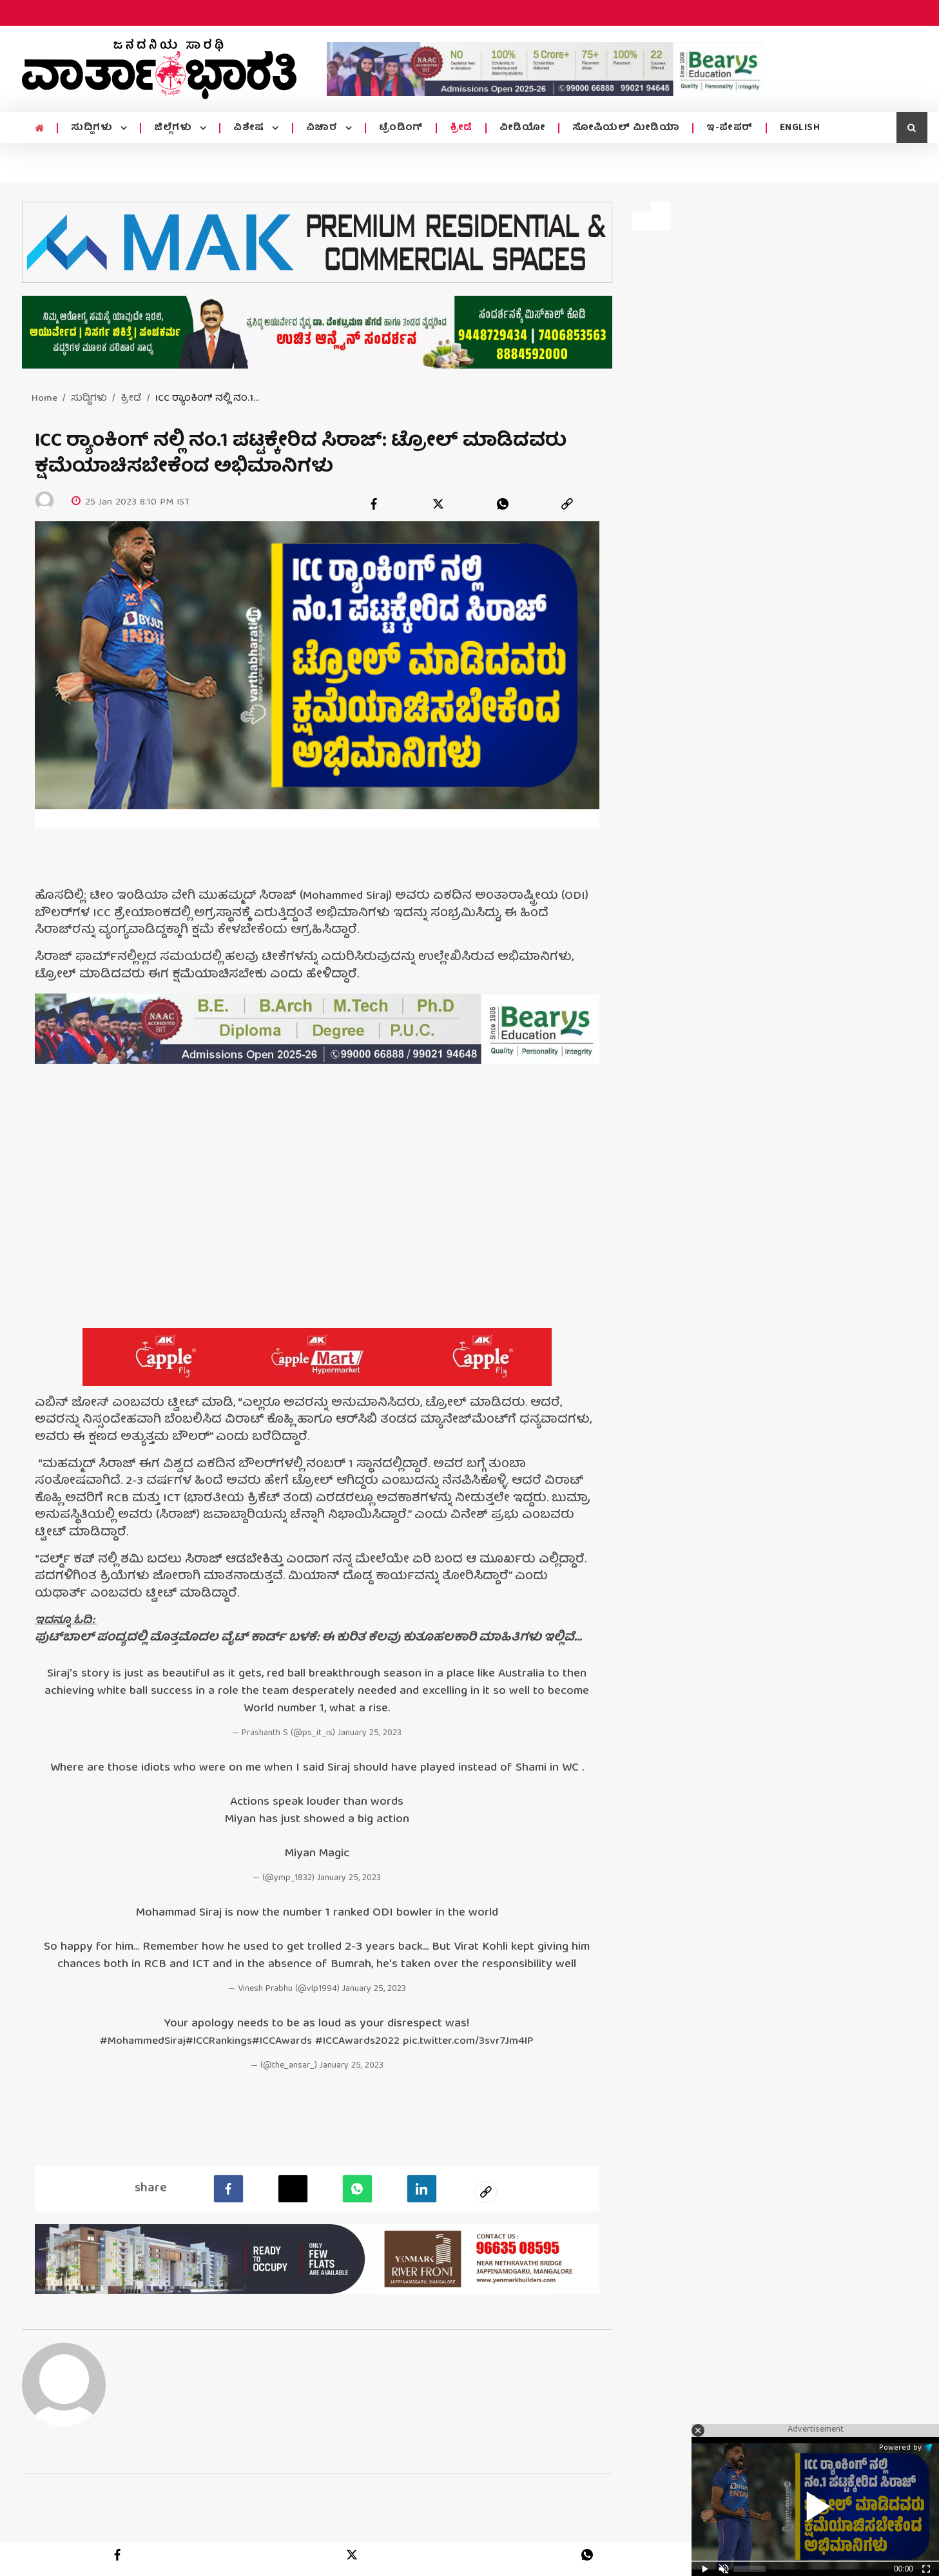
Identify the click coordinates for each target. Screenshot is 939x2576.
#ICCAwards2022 (361, 2040)
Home (44, 399)
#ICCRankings (210, 2040)
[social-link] (486, 2190)
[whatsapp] (503, 504)
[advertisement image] (546, 69)
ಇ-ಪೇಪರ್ (729, 128)
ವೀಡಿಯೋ (522, 128)
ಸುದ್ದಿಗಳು (93, 128)
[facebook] (374, 504)
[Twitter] (293, 2187)
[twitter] (438, 504)
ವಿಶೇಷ (250, 128)
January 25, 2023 (370, 1732)
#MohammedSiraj (128, 2040)
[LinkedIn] (421, 2187)
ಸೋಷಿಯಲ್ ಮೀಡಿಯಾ (625, 128)
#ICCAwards (279, 2040)
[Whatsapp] (357, 2187)
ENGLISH (800, 128)
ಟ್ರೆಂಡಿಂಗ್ (401, 128)
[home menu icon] (39, 129)
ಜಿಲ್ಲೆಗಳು (174, 128)
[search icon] (911, 127)
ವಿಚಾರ (323, 128)
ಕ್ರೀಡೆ (461, 128)
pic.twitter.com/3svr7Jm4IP (480, 2040)
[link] (567, 504)
